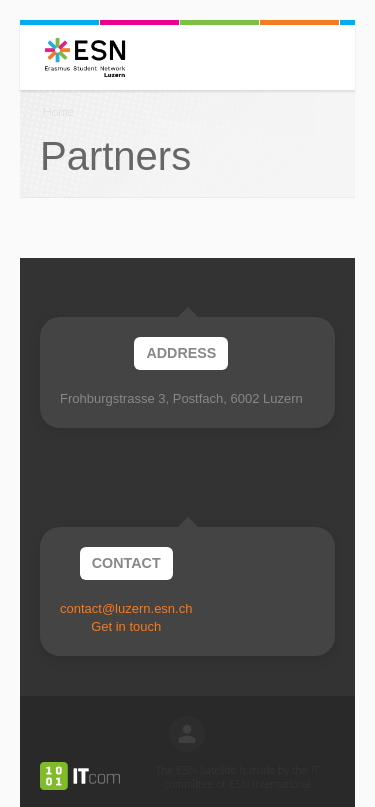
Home (58, 111)
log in (187, 734)
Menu (26, 57)
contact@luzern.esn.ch (126, 608)
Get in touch (126, 626)
